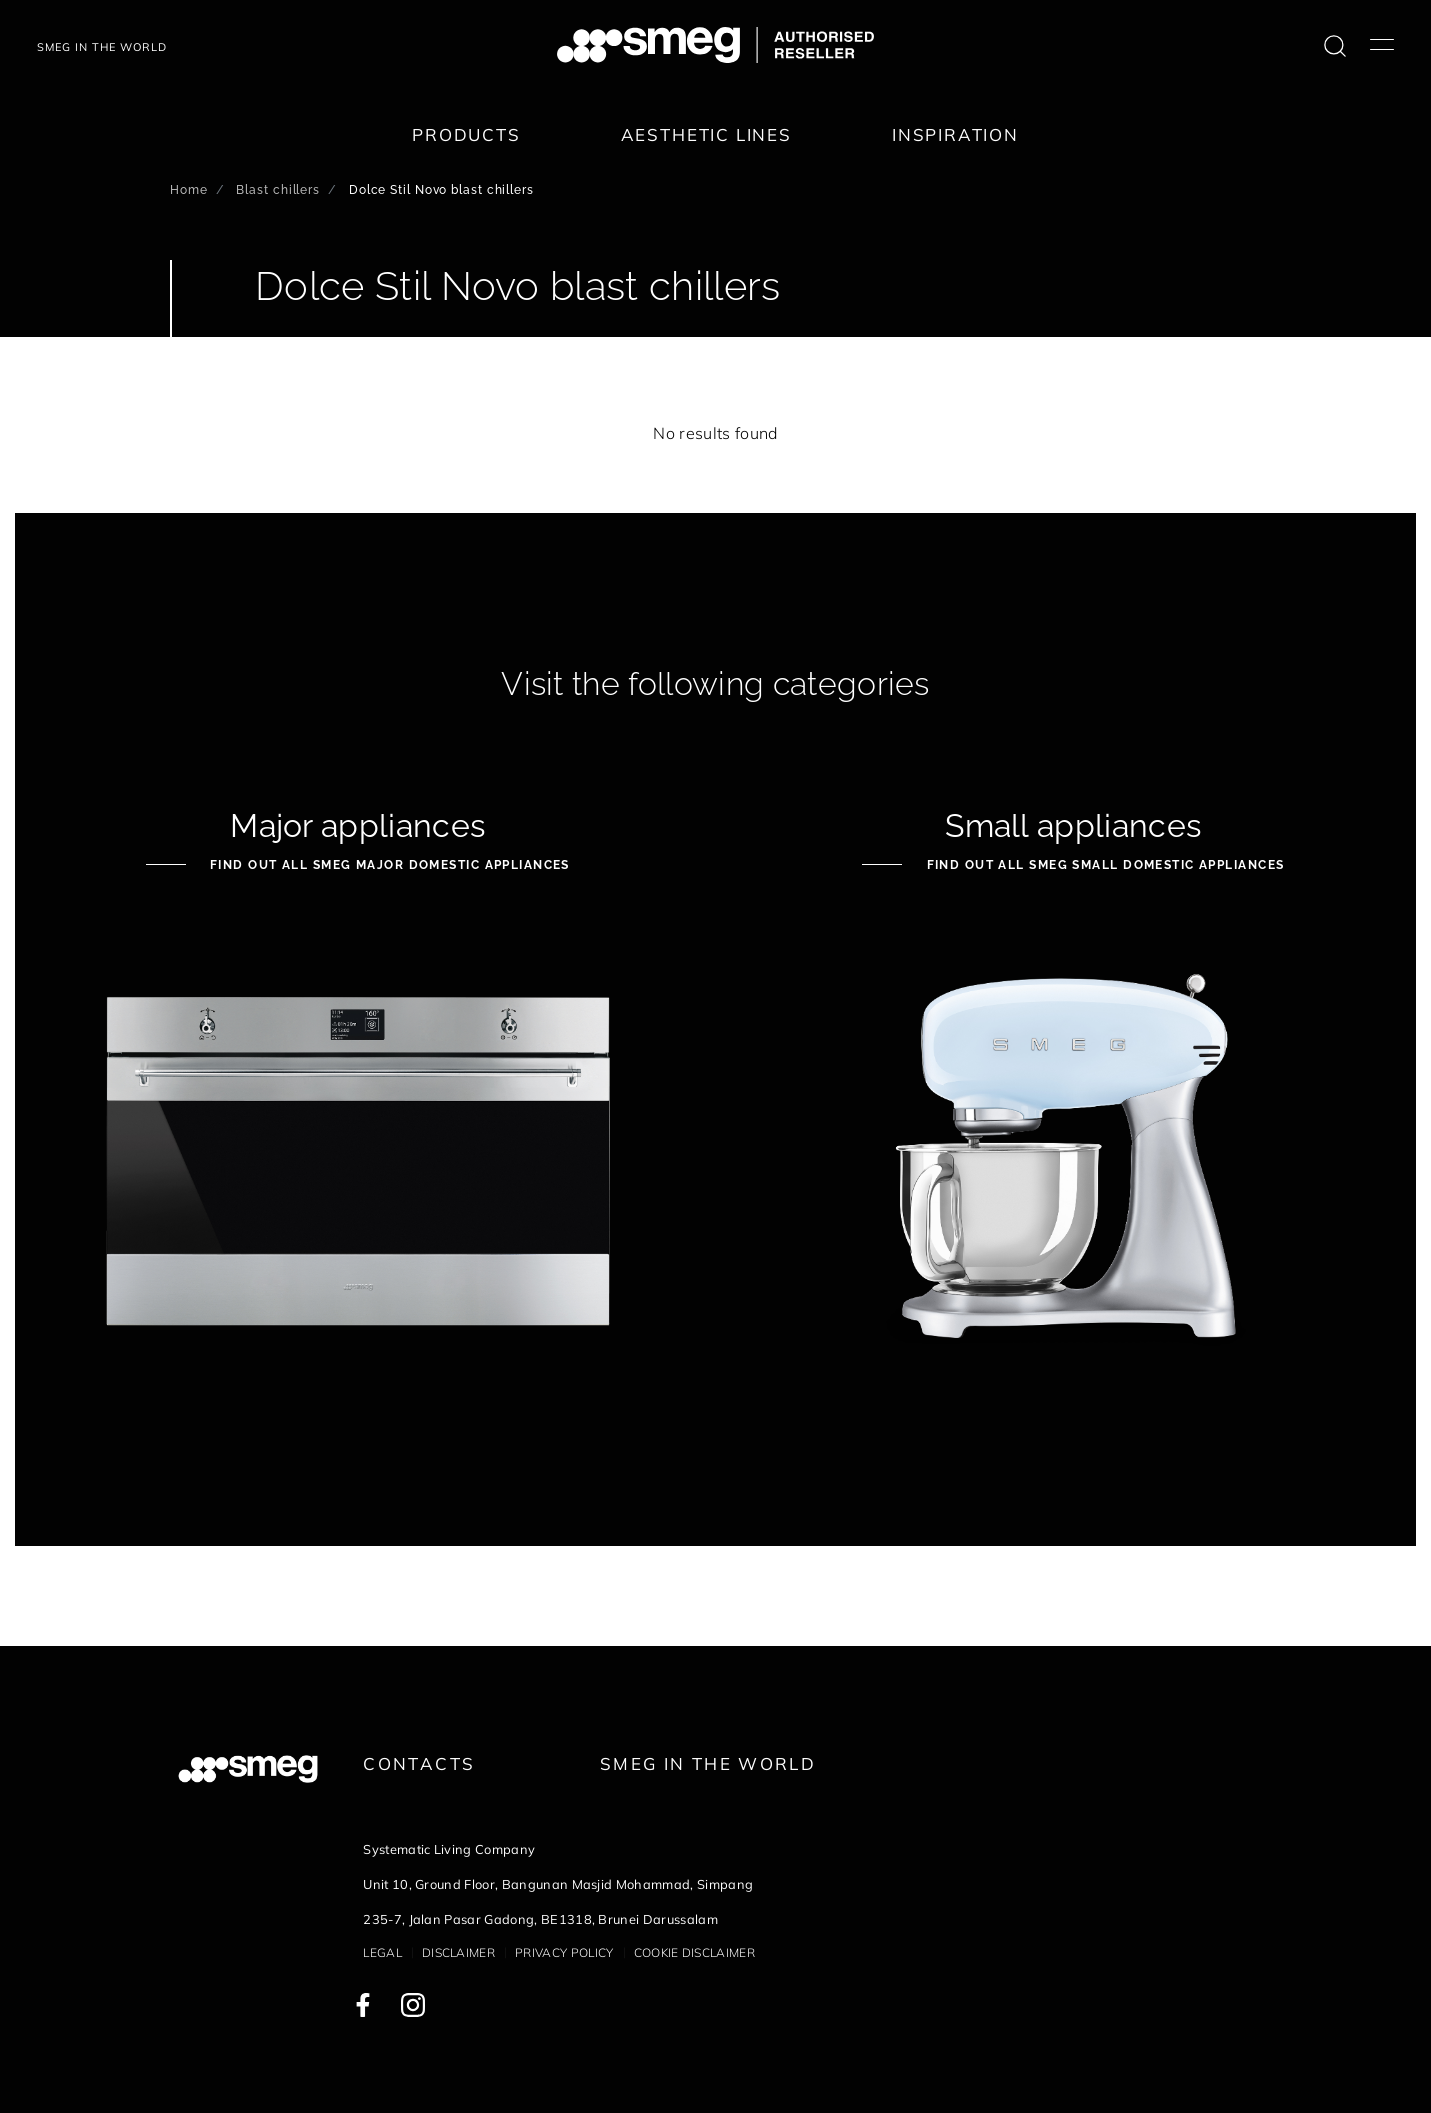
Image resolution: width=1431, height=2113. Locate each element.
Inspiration (955, 134)
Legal (382, 1952)
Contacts (419, 1763)
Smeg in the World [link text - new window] (708, 1763)
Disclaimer (458, 1952)
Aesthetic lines (706, 134)
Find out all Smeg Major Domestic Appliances (388, 865)
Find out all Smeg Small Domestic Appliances (1103, 865)
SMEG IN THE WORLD (102, 47)
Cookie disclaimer (694, 1952)
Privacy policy (564, 1952)
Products (466, 134)
